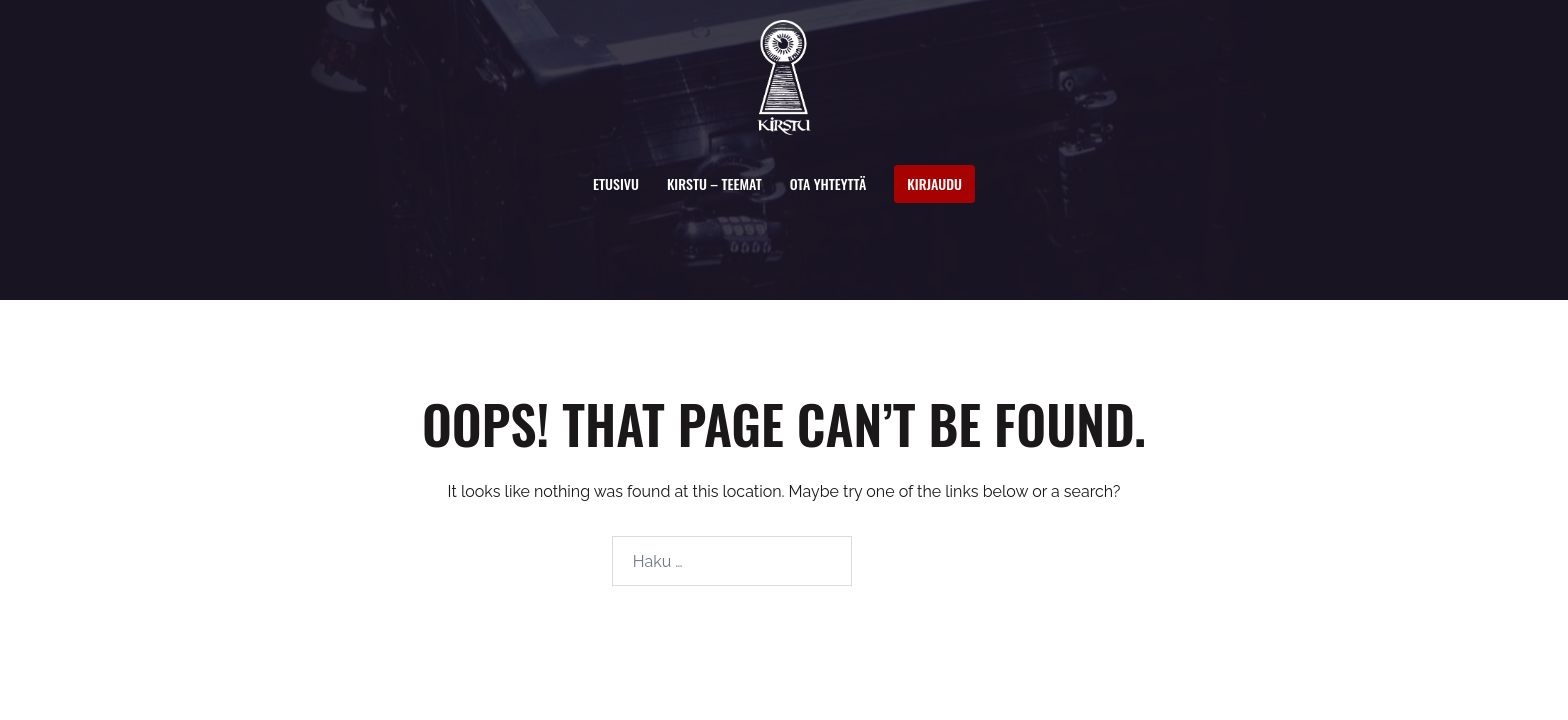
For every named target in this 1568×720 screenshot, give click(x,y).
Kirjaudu (934, 183)
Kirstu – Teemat (714, 183)
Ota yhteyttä (828, 183)
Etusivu (616, 183)
